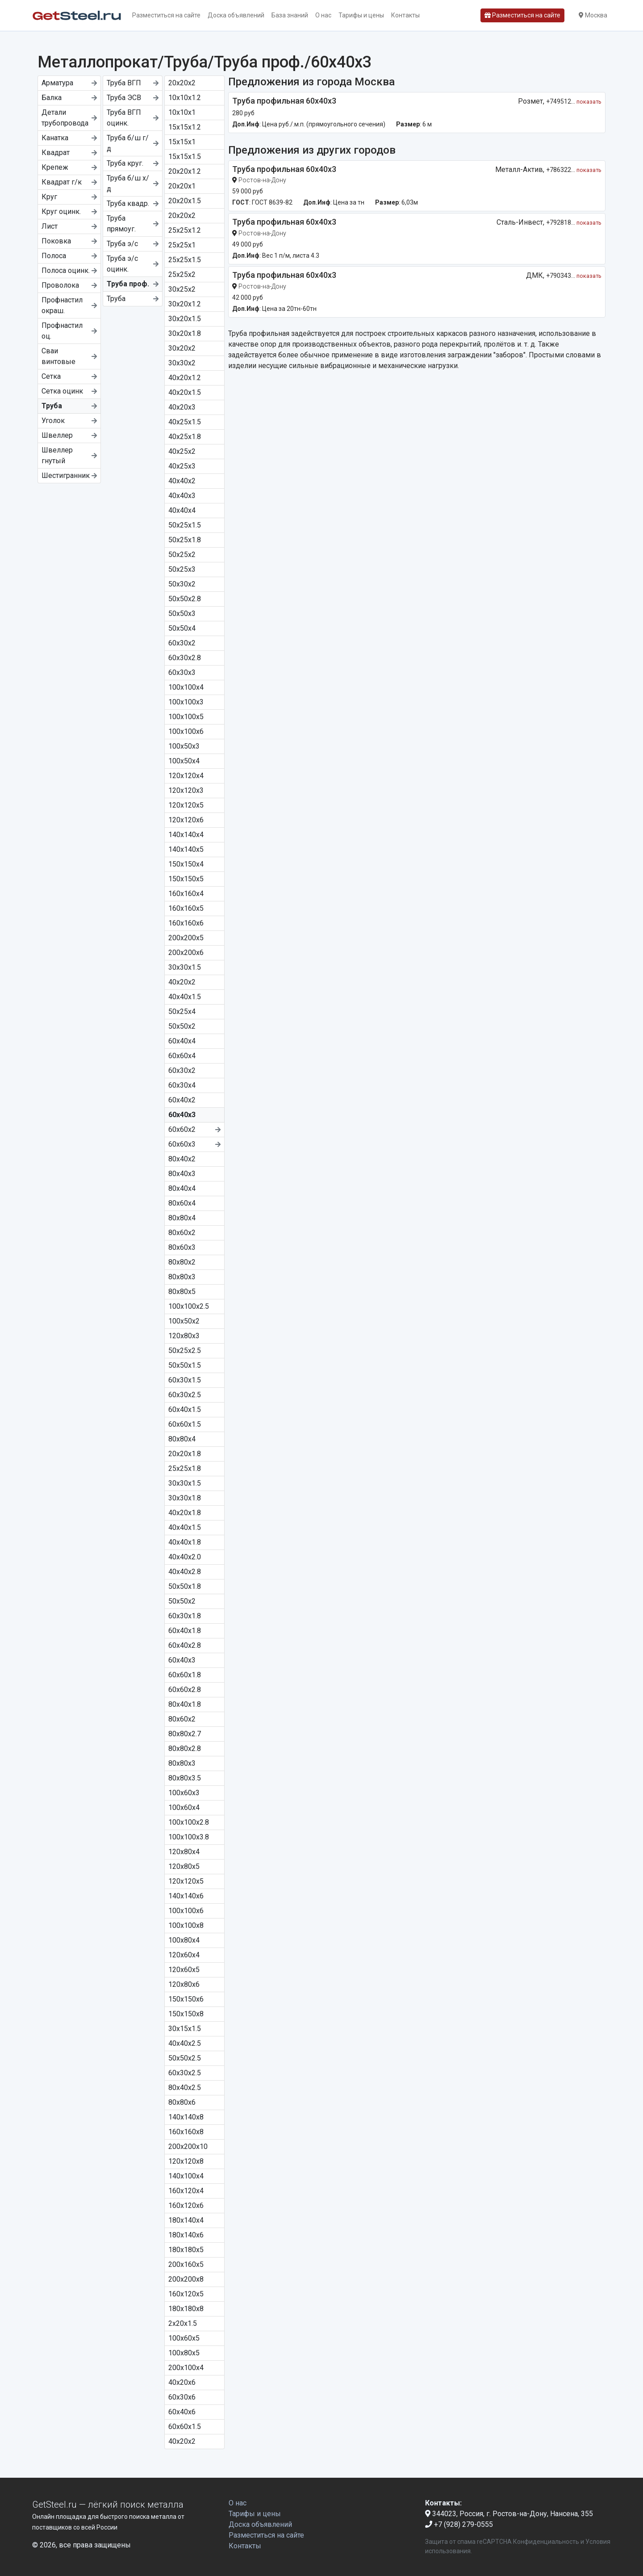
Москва (593, 15)
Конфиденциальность (546, 2541)
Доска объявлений (236, 15)
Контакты (405, 15)
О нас (323, 15)
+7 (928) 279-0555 (459, 2524)
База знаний (289, 15)
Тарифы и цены (361, 15)
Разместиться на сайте (166, 15)
